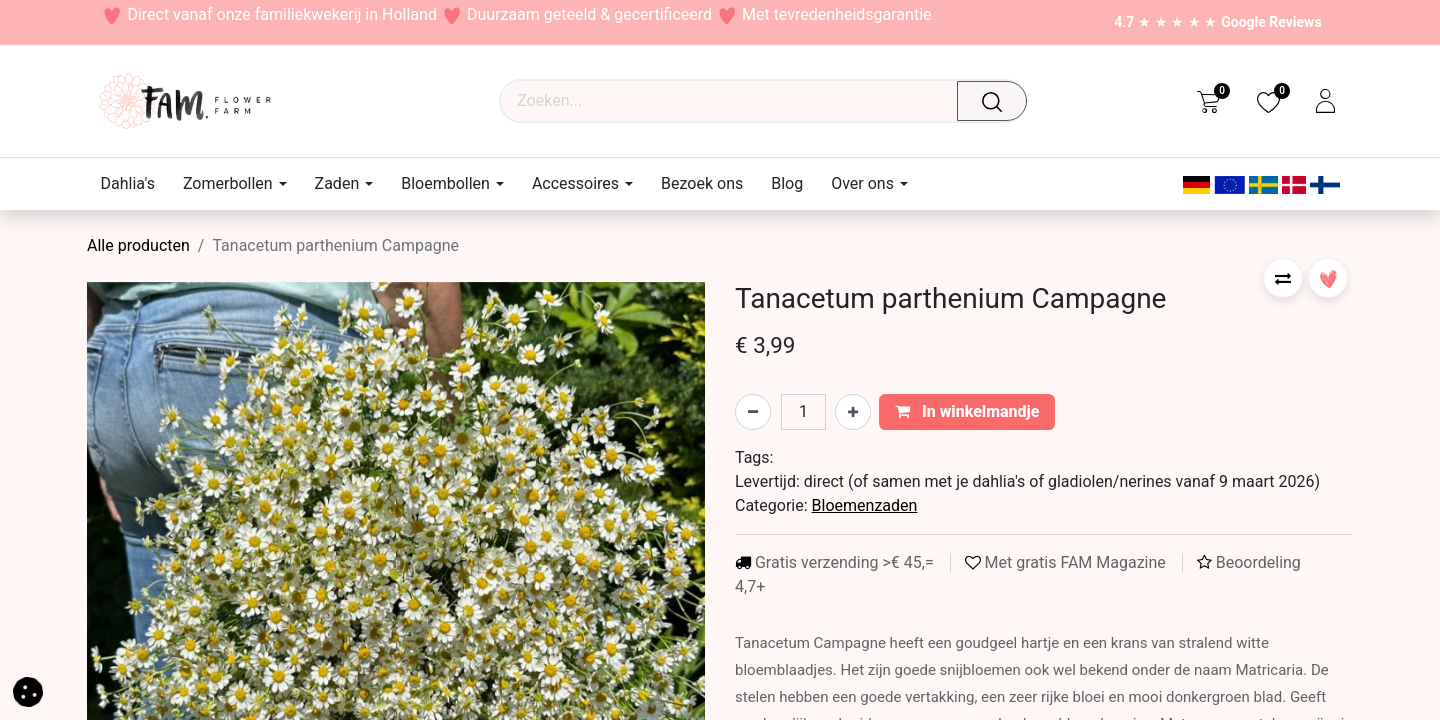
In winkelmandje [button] (967, 411)
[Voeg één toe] (853, 412)
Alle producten (138, 245)
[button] (1283, 278)
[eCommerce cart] (1208, 101)
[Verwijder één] (753, 412)
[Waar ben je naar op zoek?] (997, 101)
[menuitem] (135, 183)
